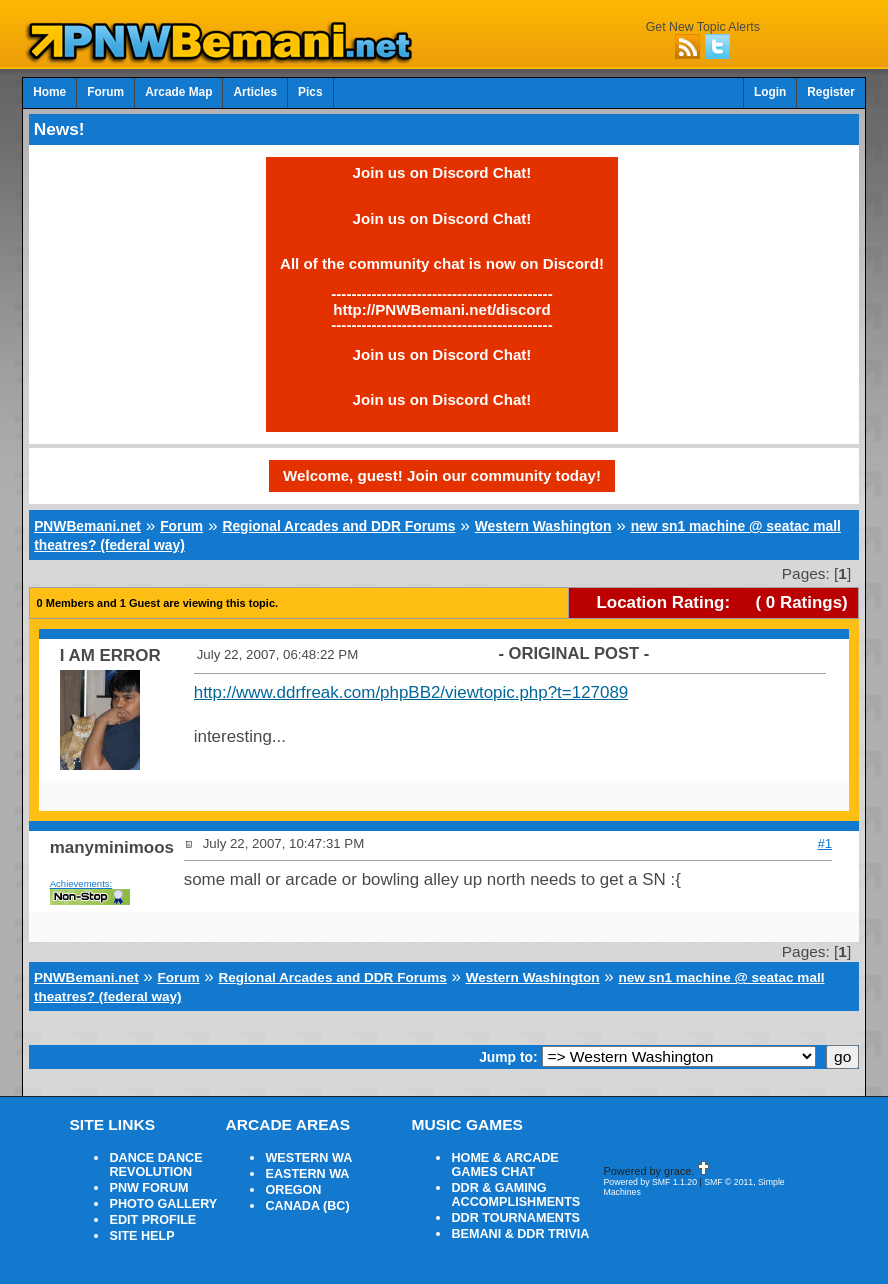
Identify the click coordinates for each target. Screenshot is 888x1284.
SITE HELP (141, 1236)
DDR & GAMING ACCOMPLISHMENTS (515, 1195)
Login (770, 92)
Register (831, 92)
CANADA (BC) (307, 1206)
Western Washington (543, 526)
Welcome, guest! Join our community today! (442, 475)
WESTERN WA (308, 1158)
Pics (310, 92)
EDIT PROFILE (152, 1220)
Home (49, 92)
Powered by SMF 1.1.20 (650, 1182)
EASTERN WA (307, 1174)
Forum (105, 92)
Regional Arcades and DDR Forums (338, 526)
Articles (255, 92)
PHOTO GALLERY (163, 1204)
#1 (824, 843)
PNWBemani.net (87, 526)
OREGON (293, 1190)
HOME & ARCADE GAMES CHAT (504, 1165)
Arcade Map (178, 92)
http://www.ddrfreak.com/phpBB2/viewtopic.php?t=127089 (411, 692)
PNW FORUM (148, 1188)
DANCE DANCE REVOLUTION (155, 1165)
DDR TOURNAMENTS (515, 1218)
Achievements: (81, 883)
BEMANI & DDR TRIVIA (520, 1234)
